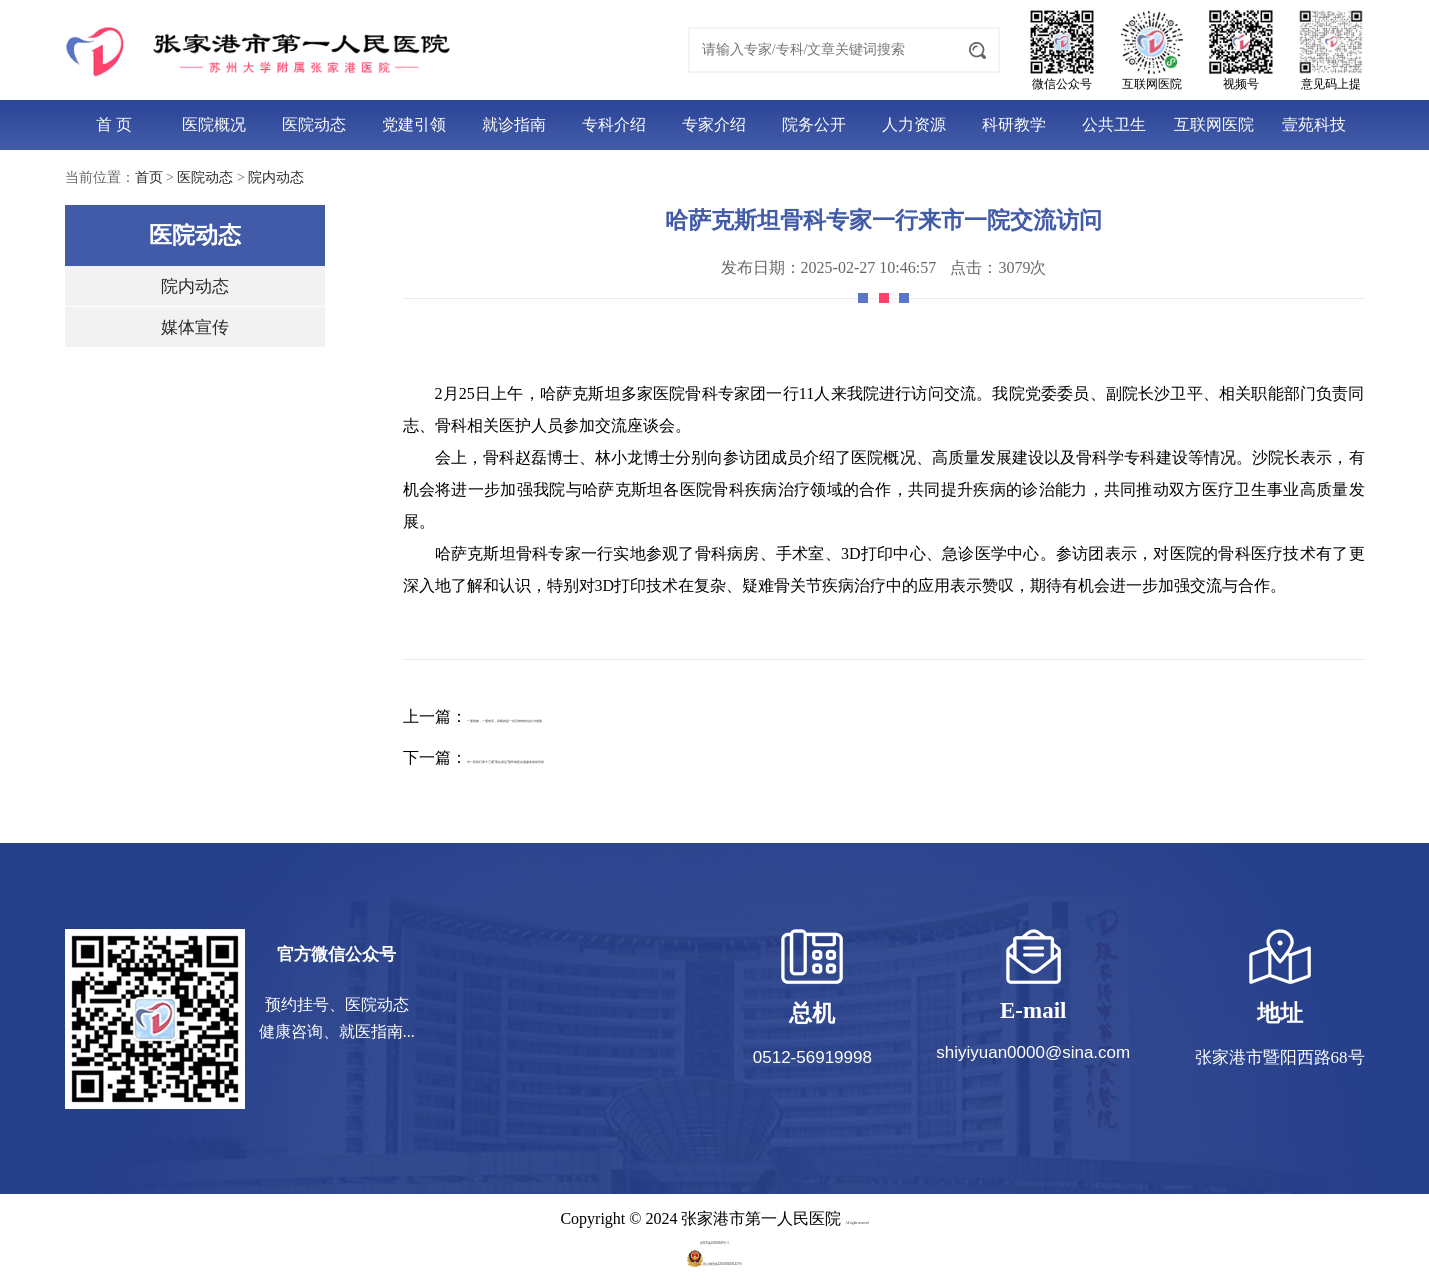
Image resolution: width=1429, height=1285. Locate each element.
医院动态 (314, 124)
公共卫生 (1114, 124)
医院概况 (214, 124)
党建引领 (414, 124)
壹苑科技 (1314, 124)
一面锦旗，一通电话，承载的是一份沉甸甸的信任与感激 (667, 716)
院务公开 (814, 124)
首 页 (114, 124)
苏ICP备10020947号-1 (714, 1238)
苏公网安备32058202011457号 (714, 1259)
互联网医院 (1214, 124)
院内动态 (276, 177)
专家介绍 (714, 124)
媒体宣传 (195, 327)
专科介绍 (614, 124)
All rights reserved (856, 1218)
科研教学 (1014, 124)
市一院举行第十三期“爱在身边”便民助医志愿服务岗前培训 (674, 757)
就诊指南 (514, 124)
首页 (149, 177)
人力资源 (914, 124)
